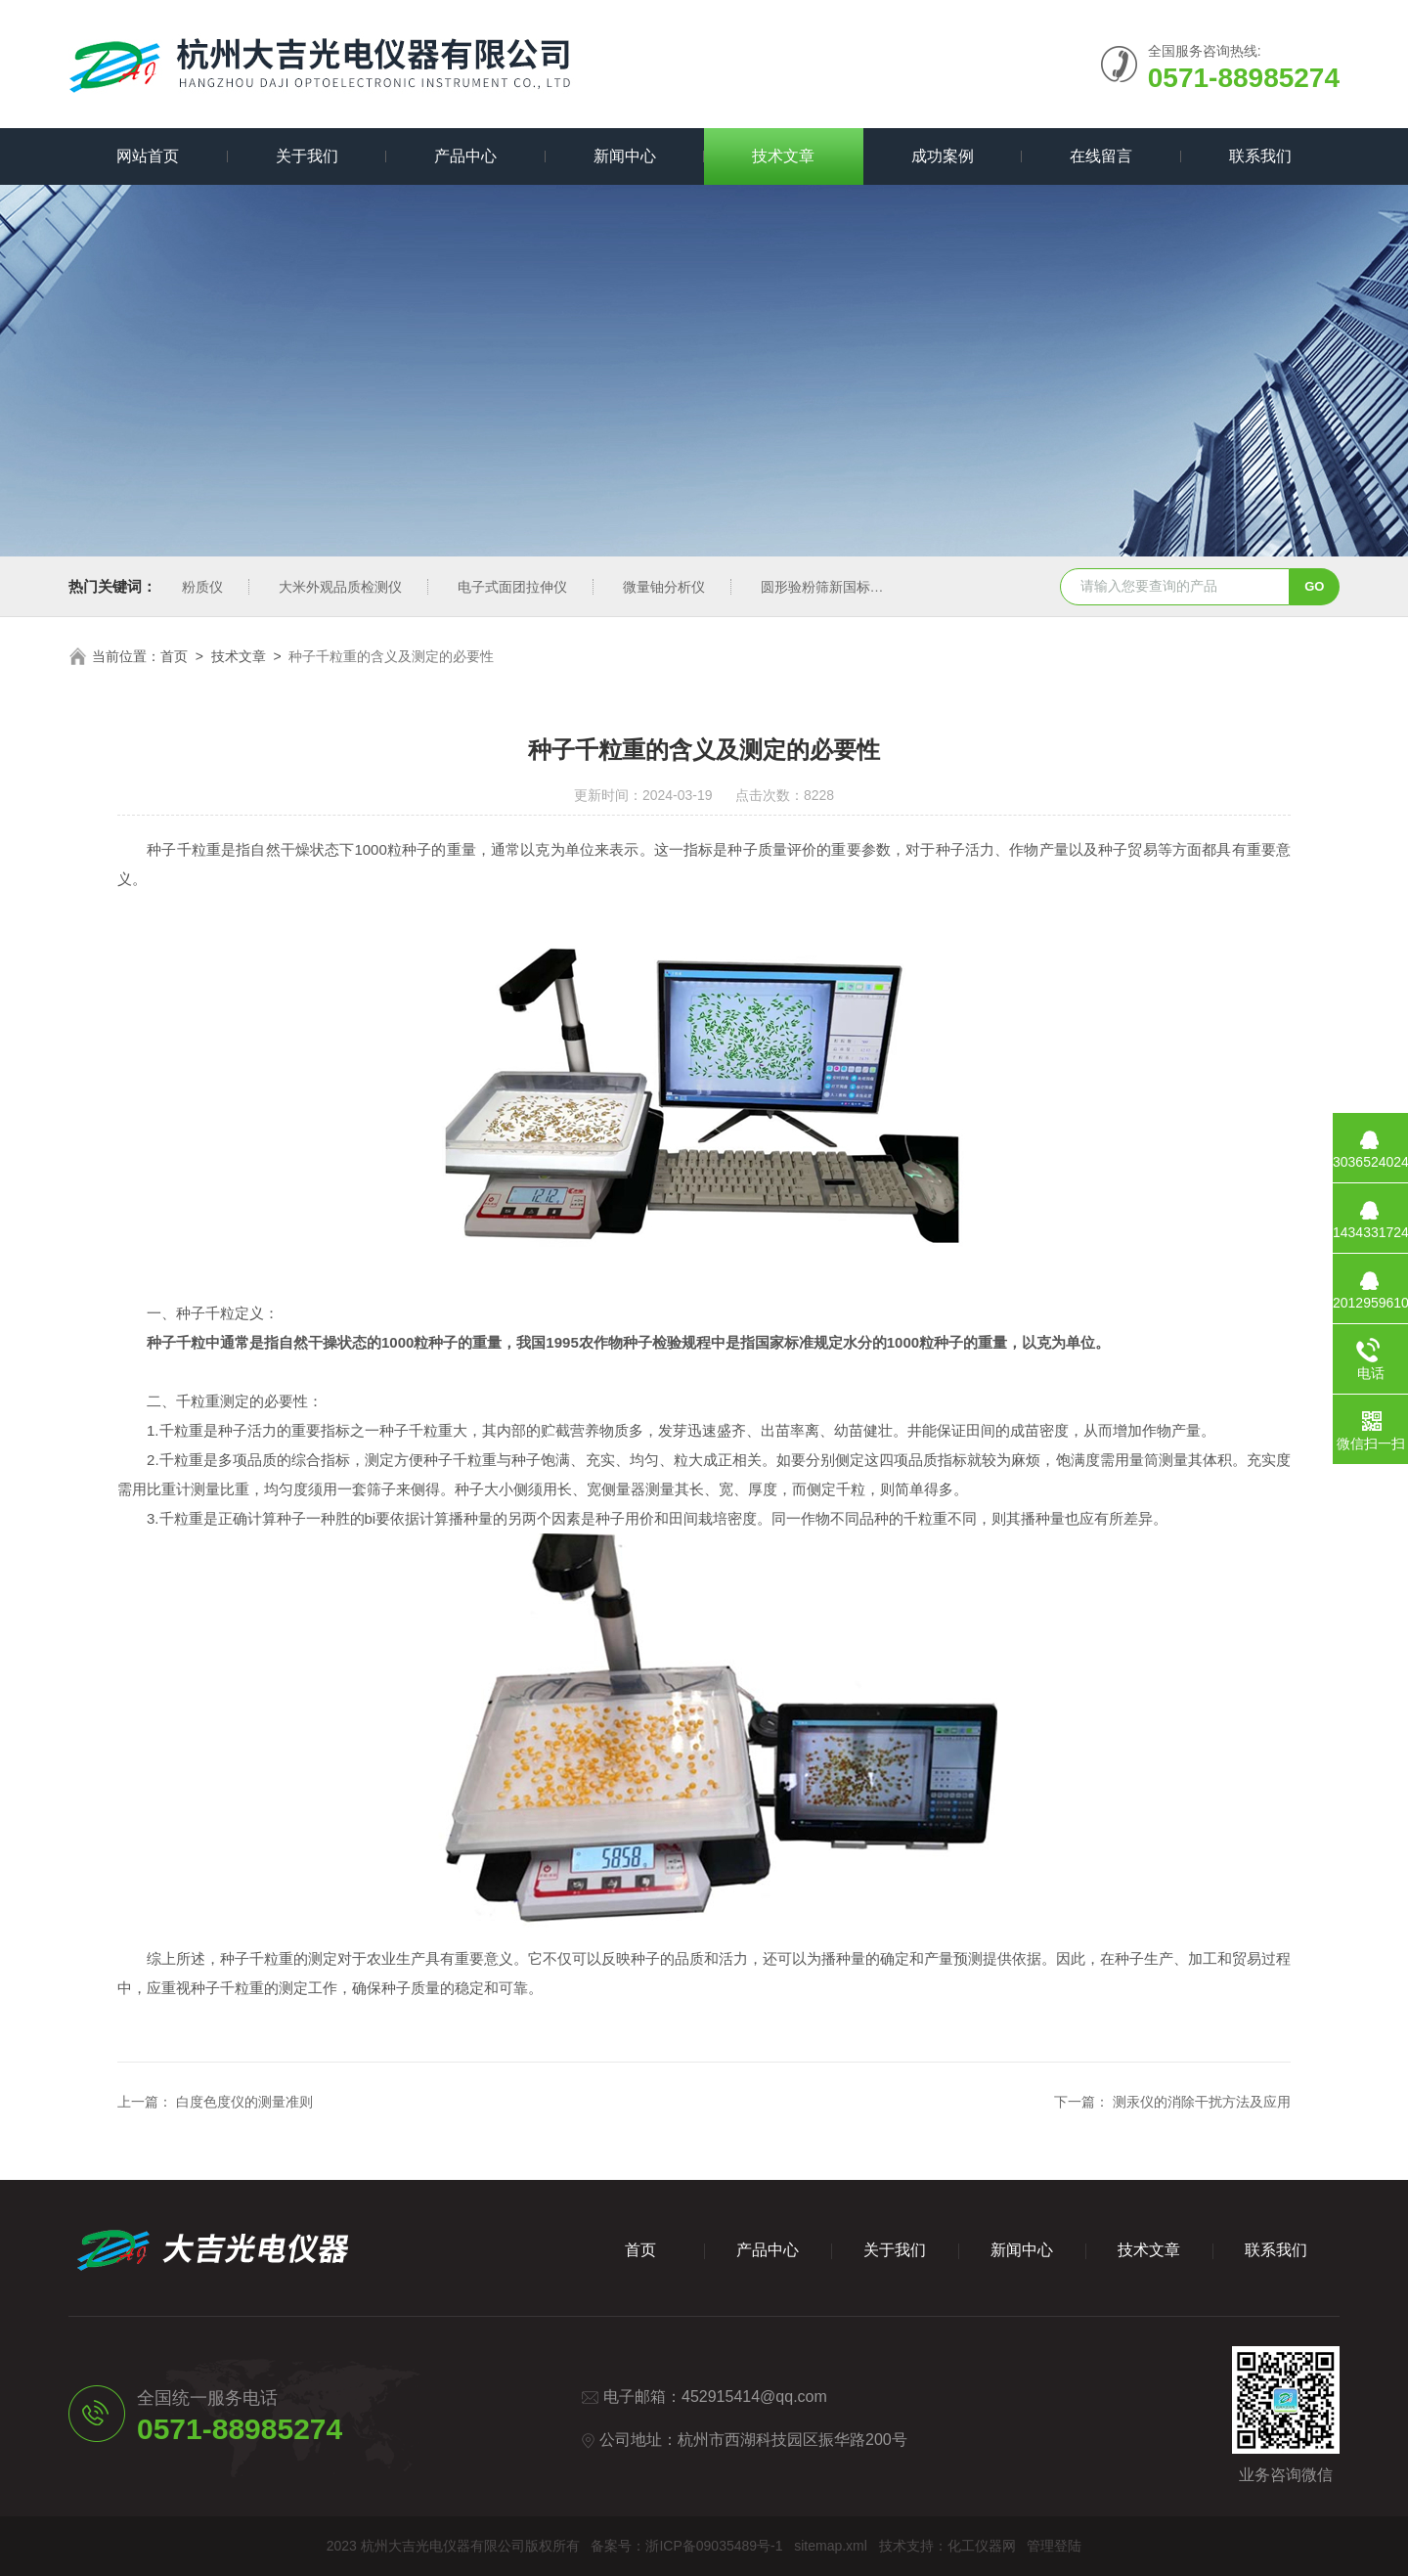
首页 (174, 656)
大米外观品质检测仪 (340, 587)
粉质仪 (202, 587)
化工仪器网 (981, 2546)
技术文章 (783, 156)
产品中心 (465, 156)
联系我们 (1260, 156)
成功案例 (942, 156)
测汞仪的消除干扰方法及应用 (1202, 2102)
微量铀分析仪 (664, 587)
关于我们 (307, 156)
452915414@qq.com (754, 2396)
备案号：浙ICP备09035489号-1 (686, 2546)
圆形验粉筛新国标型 (822, 587)
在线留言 (1101, 156)
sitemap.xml (830, 2546)
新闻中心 (625, 156)
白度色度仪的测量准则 (244, 2102)
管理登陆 (1054, 2546)
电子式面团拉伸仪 (512, 587)
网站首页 (147, 156)
